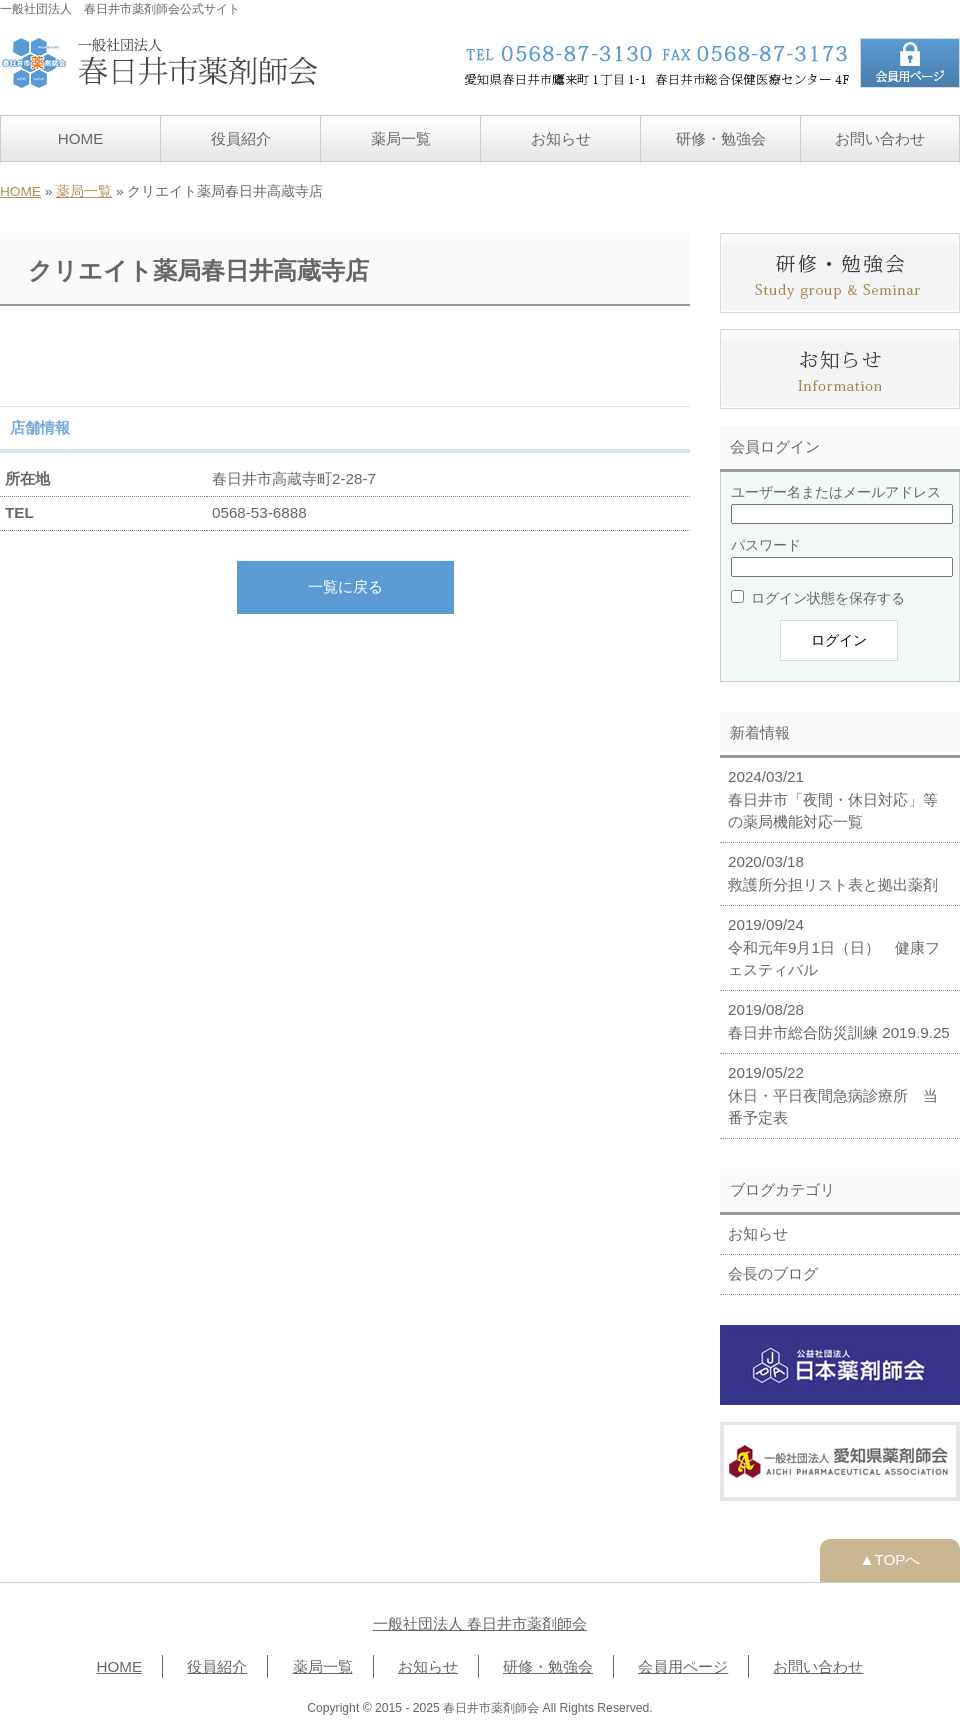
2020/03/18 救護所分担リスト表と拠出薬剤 (833, 873)
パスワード (766, 545)
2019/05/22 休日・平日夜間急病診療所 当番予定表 (833, 1095)
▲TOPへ (890, 1559)
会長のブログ (773, 1273)
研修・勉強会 (721, 138)
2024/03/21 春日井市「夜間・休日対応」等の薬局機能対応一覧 (833, 799)
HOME (81, 138)
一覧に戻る (345, 586)
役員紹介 (241, 138)
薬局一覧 (401, 138)
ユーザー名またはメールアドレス (836, 492)
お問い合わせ (880, 138)
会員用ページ (683, 1666)
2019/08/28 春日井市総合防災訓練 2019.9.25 (839, 1021)
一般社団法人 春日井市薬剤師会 (480, 1623)
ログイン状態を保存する (818, 598)
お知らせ (561, 138)
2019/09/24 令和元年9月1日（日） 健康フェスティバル (834, 947)
